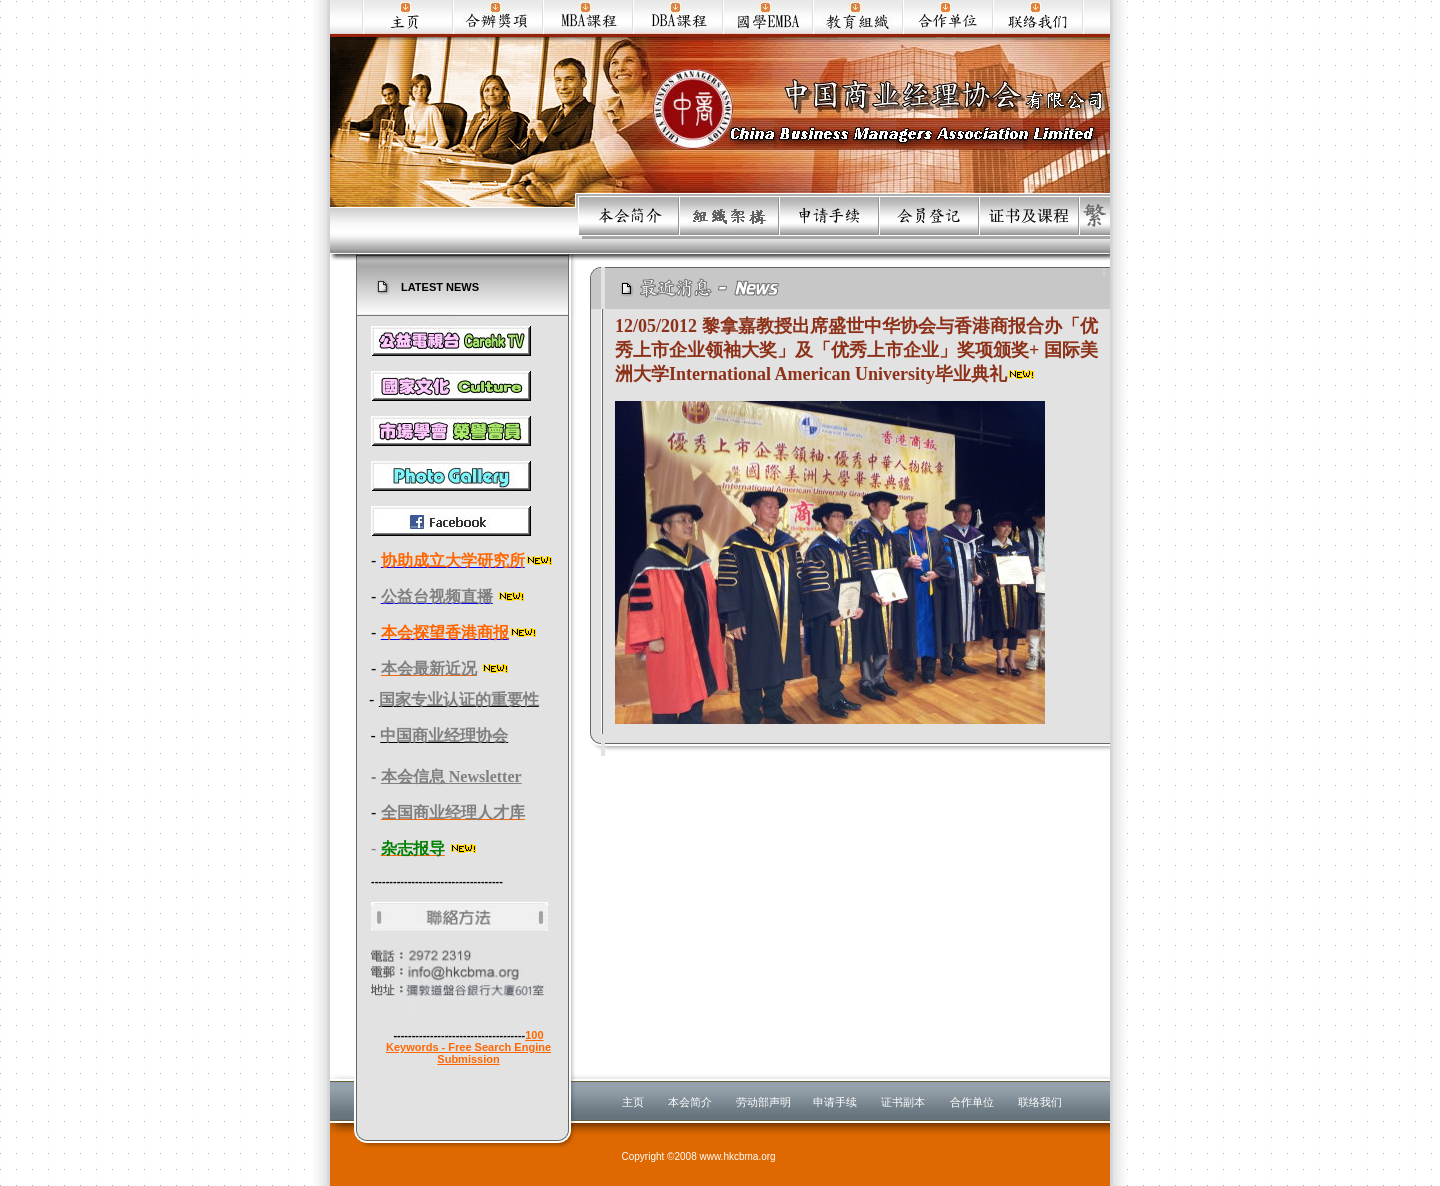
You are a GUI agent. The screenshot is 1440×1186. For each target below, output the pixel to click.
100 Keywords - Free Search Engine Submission (468, 1047)
